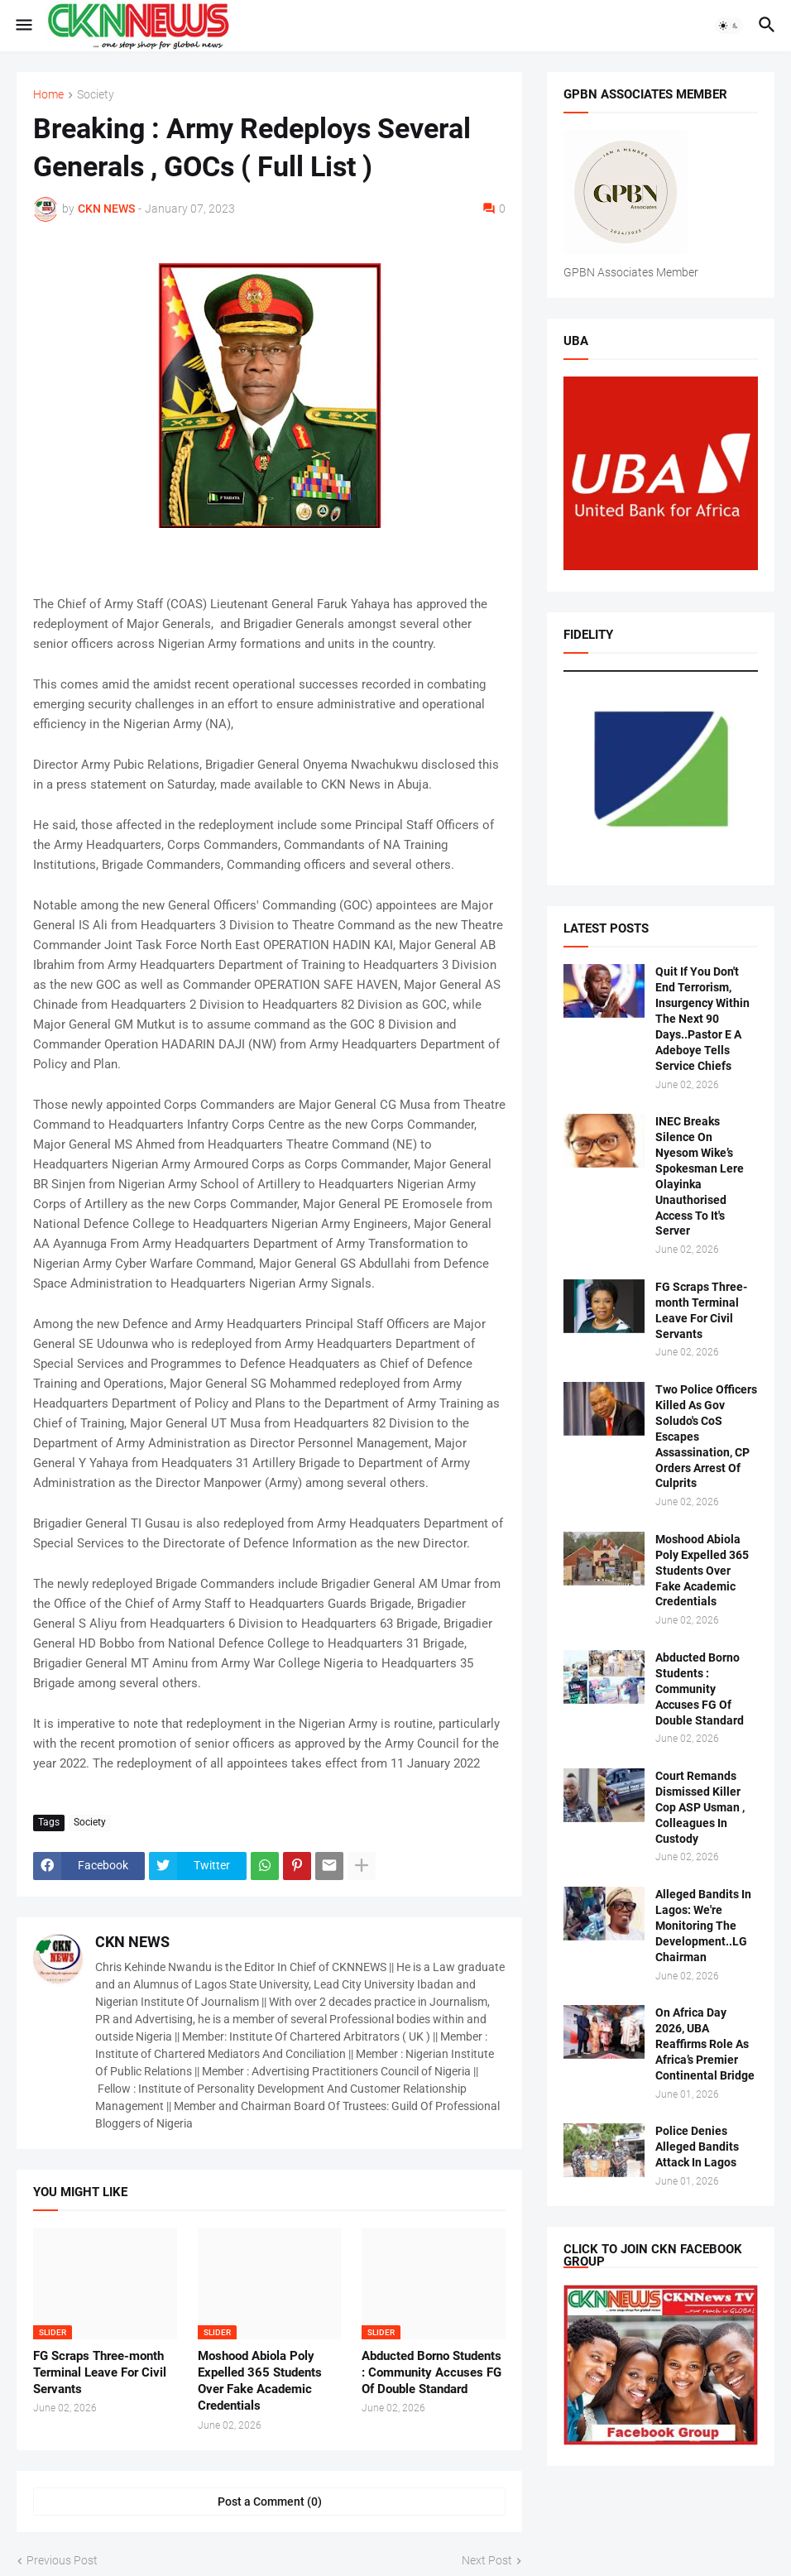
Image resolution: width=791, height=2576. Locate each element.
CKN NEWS (132, 1941)
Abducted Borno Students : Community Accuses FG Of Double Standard (431, 2372)
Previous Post (62, 2560)
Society (95, 95)
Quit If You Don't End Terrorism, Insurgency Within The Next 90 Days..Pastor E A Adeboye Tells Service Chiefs (702, 1018)
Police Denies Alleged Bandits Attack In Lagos (697, 2146)
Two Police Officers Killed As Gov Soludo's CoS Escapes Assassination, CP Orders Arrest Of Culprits (706, 1436)
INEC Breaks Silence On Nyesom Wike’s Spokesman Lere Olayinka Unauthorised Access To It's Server (699, 1176)
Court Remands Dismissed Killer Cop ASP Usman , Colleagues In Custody (700, 1807)
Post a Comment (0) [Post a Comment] (270, 2501)
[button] (23, 26)
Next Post (487, 2560)
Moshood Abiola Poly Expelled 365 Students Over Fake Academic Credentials (260, 2381)
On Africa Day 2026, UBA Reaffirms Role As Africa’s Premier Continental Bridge (705, 2044)
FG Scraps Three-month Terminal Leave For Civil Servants (99, 2372)
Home (48, 95)
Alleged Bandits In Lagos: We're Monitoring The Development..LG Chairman (703, 1926)
